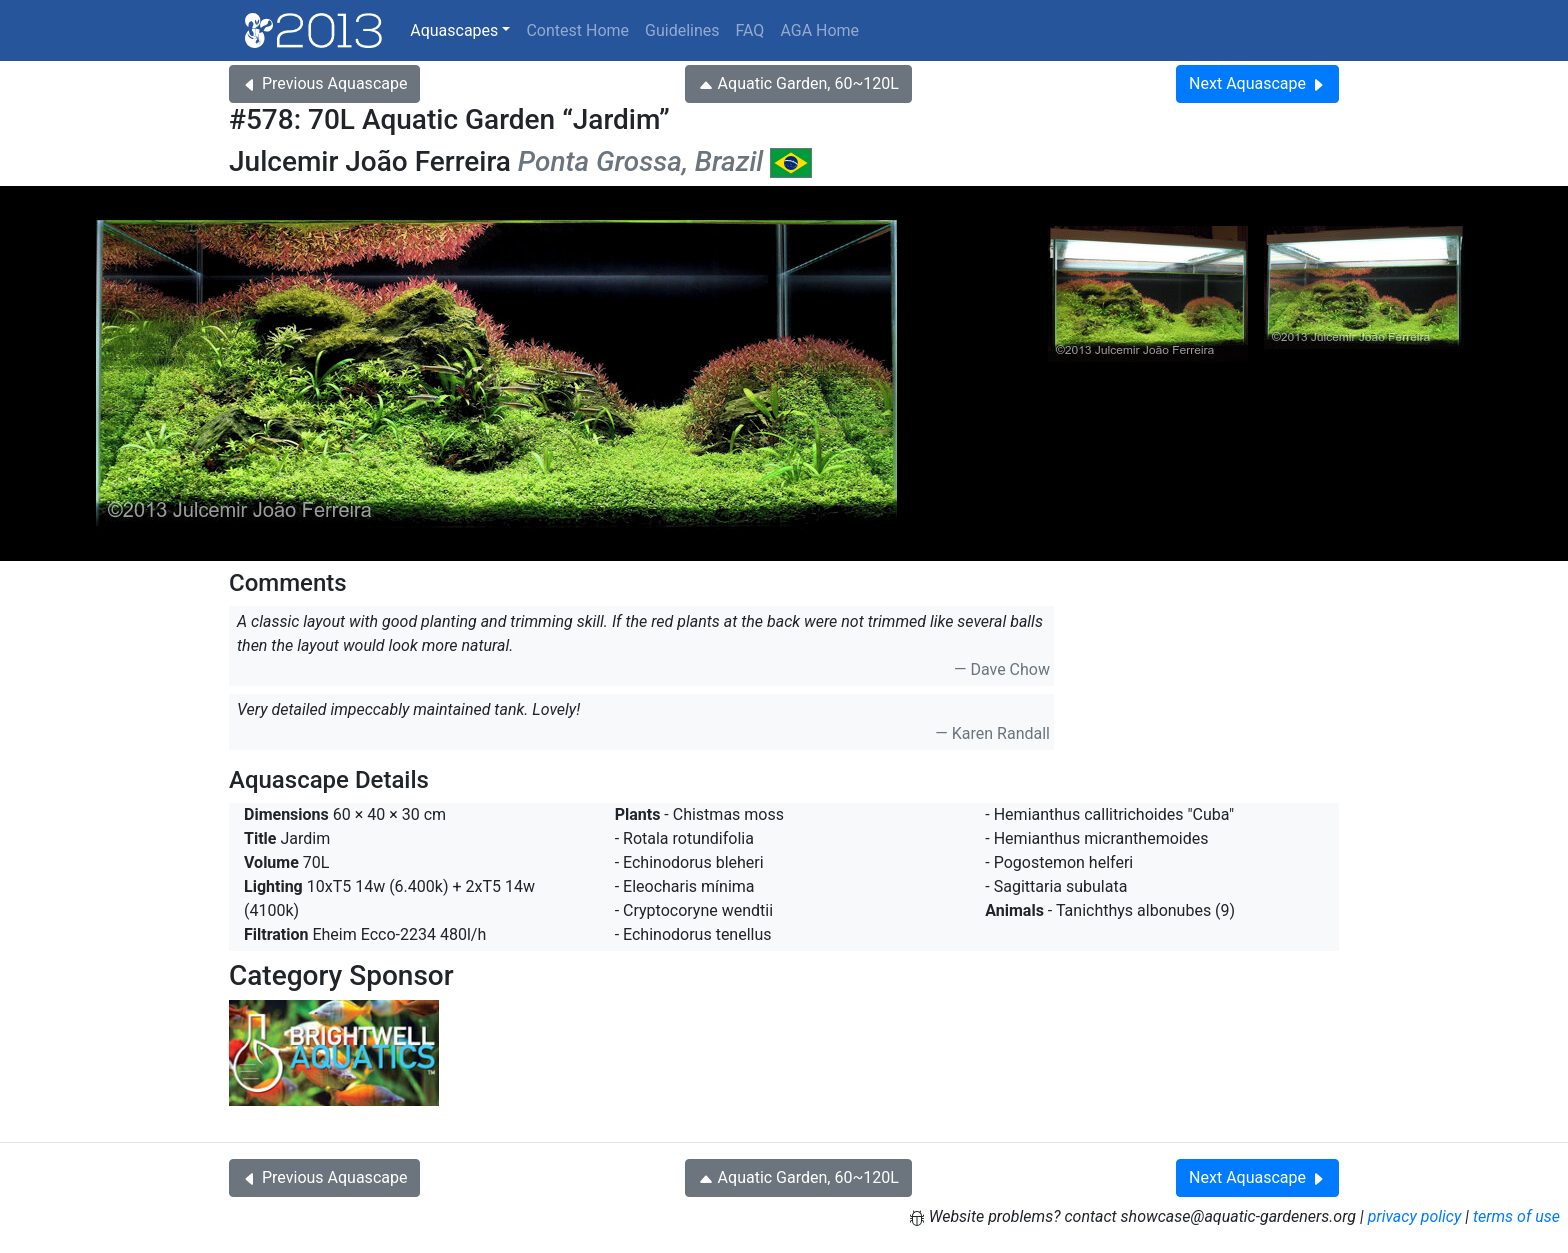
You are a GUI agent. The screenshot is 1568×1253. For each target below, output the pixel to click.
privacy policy (1415, 1216)
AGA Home (819, 30)
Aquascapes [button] (454, 30)
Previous (324, 83)
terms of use (1516, 1216)
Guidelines (682, 30)
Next (1257, 83)
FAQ (750, 30)
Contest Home (577, 30)
